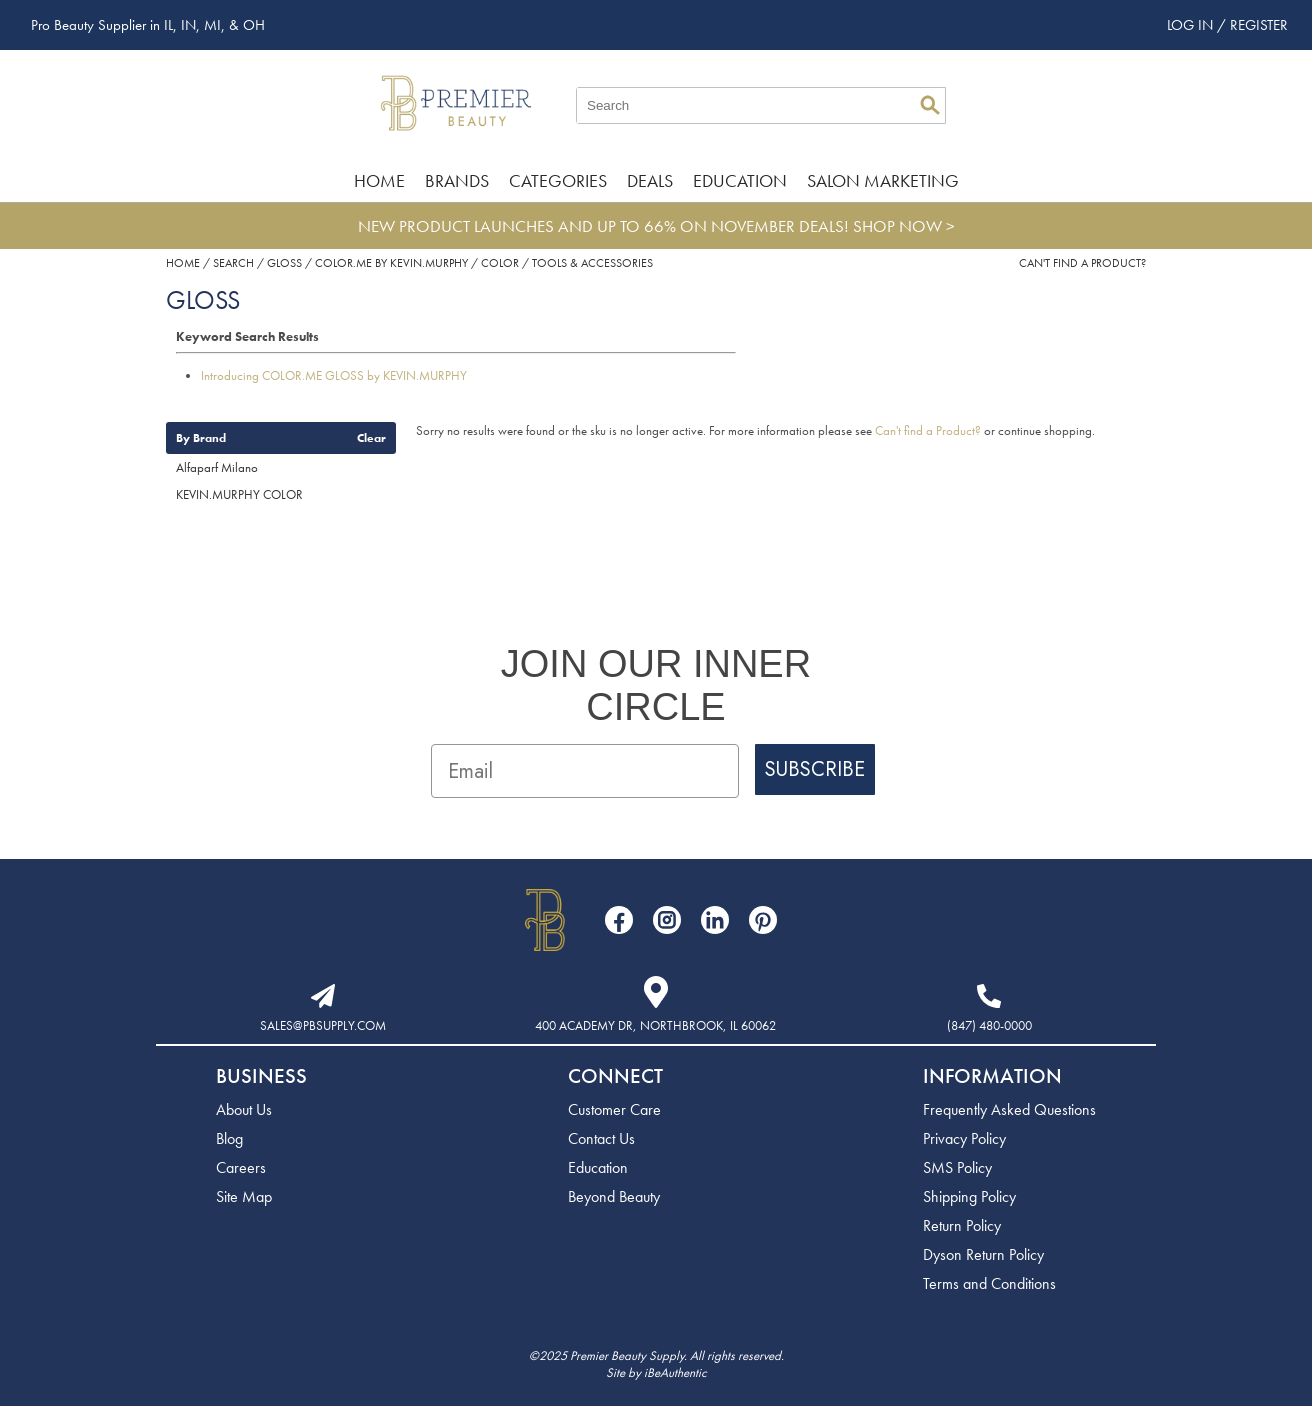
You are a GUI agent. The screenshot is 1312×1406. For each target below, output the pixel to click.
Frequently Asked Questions (1009, 1109)
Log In (1192, 25)
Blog (229, 1138)
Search (930, 105)
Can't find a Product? (1082, 263)
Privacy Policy (964, 1138)
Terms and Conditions (989, 1283)
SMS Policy (957, 1167)
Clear (371, 438)
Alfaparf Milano (217, 467)
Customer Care (614, 1109)
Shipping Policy (969, 1196)
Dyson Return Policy (983, 1254)
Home (379, 180)
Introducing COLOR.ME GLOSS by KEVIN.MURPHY (334, 375)
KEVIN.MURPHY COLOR (239, 494)
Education (740, 180)
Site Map (244, 1196)
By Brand (201, 438)
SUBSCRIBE (815, 769)
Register (1259, 25)
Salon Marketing (883, 180)
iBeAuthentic (675, 1372)
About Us (244, 1109)
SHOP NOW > (904, 226)
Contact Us (601, 1138)
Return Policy (962, 1225)
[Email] (585, 771)
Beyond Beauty (614, 1196)
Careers (241, 1167)
